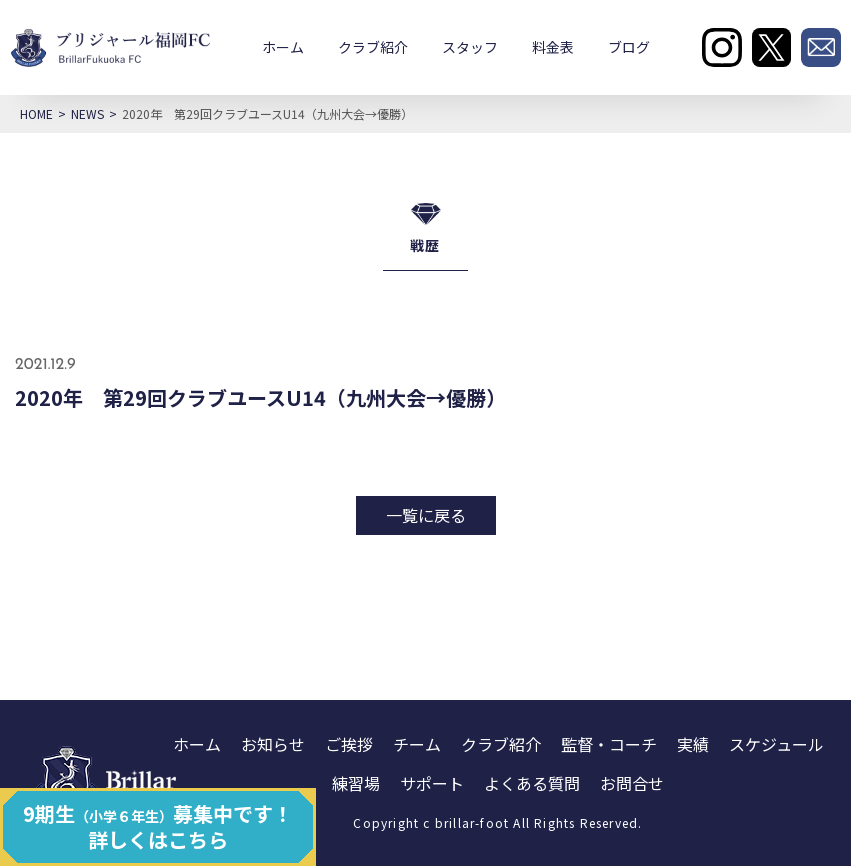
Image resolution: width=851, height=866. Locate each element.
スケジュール (776, 744)
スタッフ (470, 47)
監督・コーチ (609, 744)
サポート (432, 783)
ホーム (283, 47)
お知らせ (273, 744)
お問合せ (632, 783)
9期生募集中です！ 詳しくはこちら (158, 826)
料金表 (553, 47)
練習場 (356, 783)
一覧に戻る (426, 515)
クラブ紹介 (373, 47)
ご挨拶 (349, 744)
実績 (693, 744)
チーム (417, 744)
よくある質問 (532, 783)
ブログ (629, 47)
